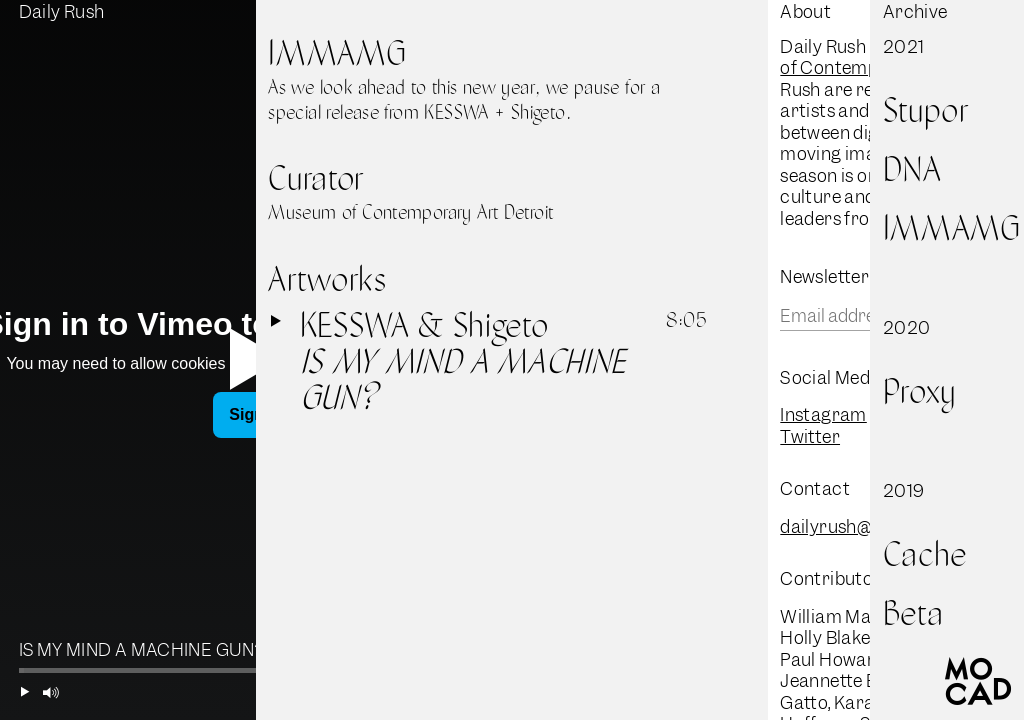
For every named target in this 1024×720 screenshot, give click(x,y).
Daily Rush (62, 12)
